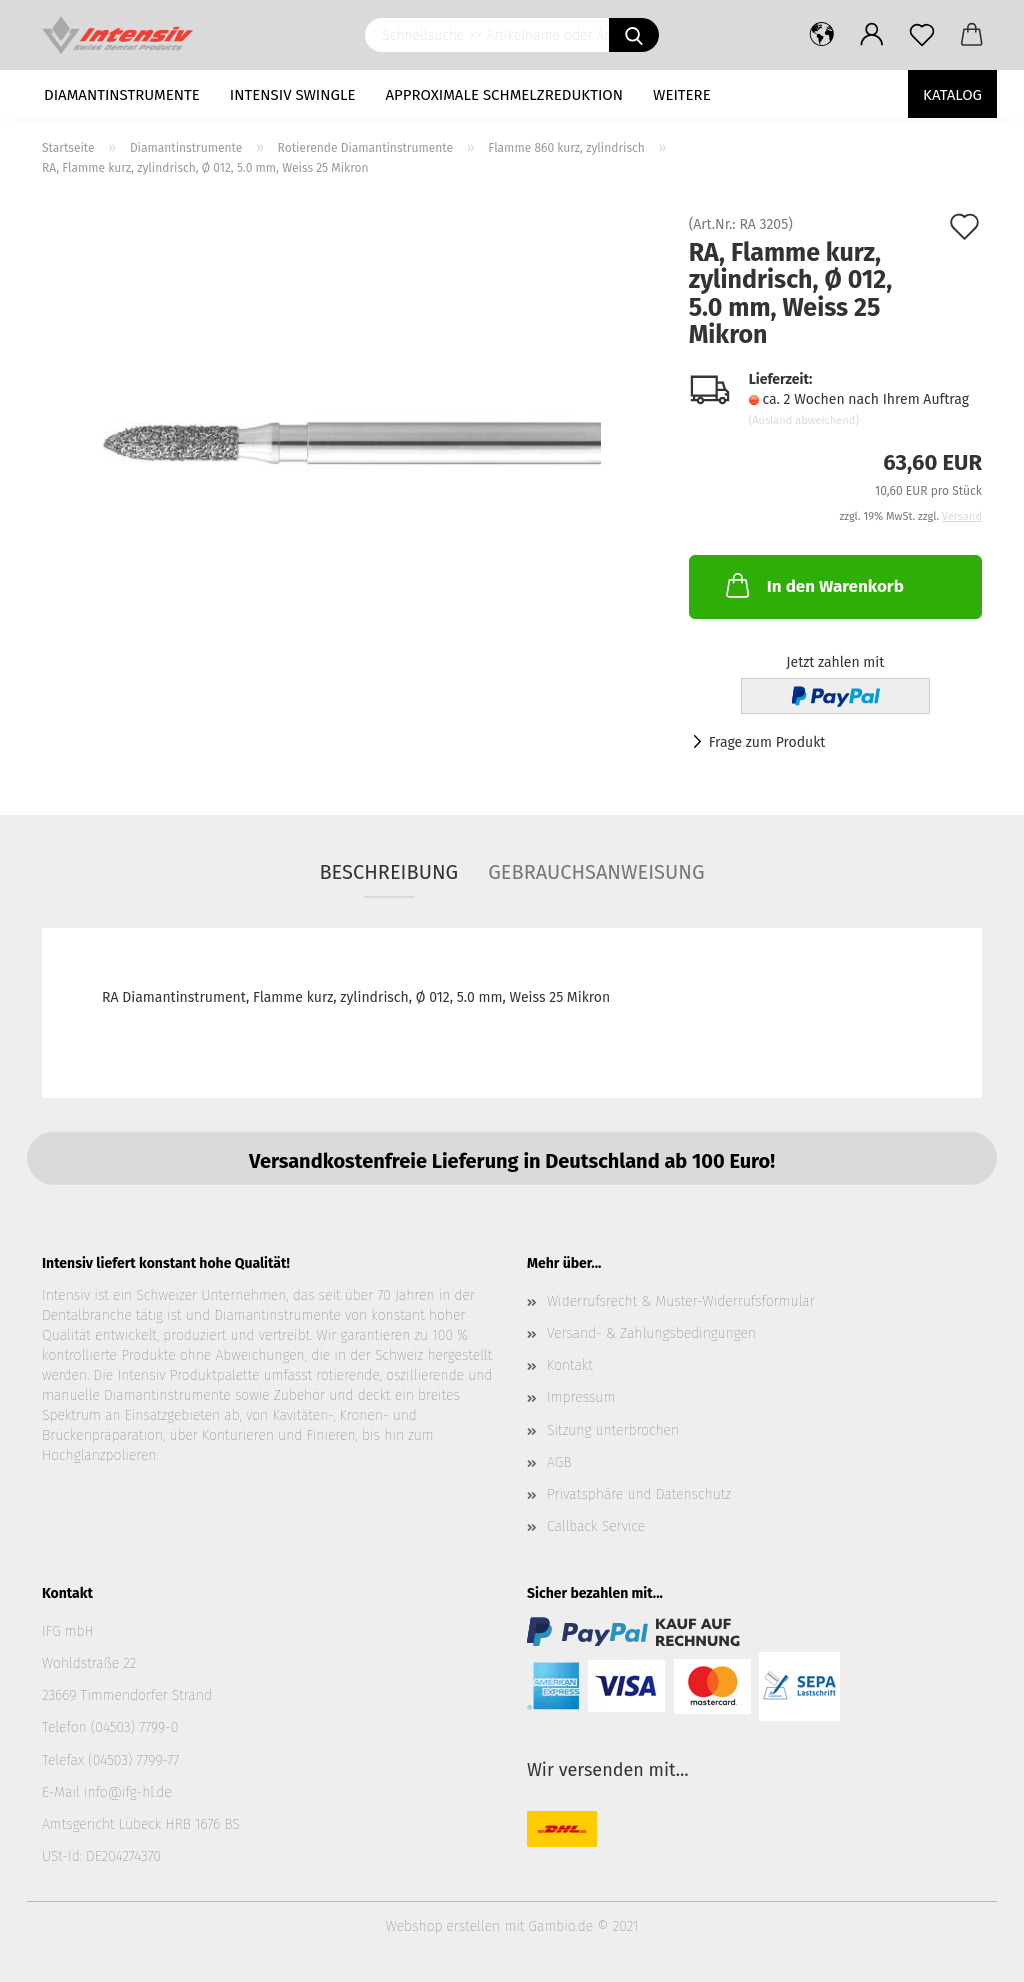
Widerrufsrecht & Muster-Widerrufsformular (681, 1301)
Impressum (581, 1397)
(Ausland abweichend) (804, 420)
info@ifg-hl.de (128, 1792)
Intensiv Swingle (293, 95)
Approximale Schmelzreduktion (505, 95)
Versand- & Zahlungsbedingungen (651, 1333)
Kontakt (570, 1365)
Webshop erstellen (443, 1926)
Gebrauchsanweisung (596, 872)
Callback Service (596, 1526)
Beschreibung (388, 872)
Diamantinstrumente (122, 95)
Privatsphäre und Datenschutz (639, 1494)
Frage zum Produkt (767, 742)
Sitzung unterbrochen (613, 1430)
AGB (559, 1462)
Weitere (682, 95)
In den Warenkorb (813, 585)
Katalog (952, 95)
